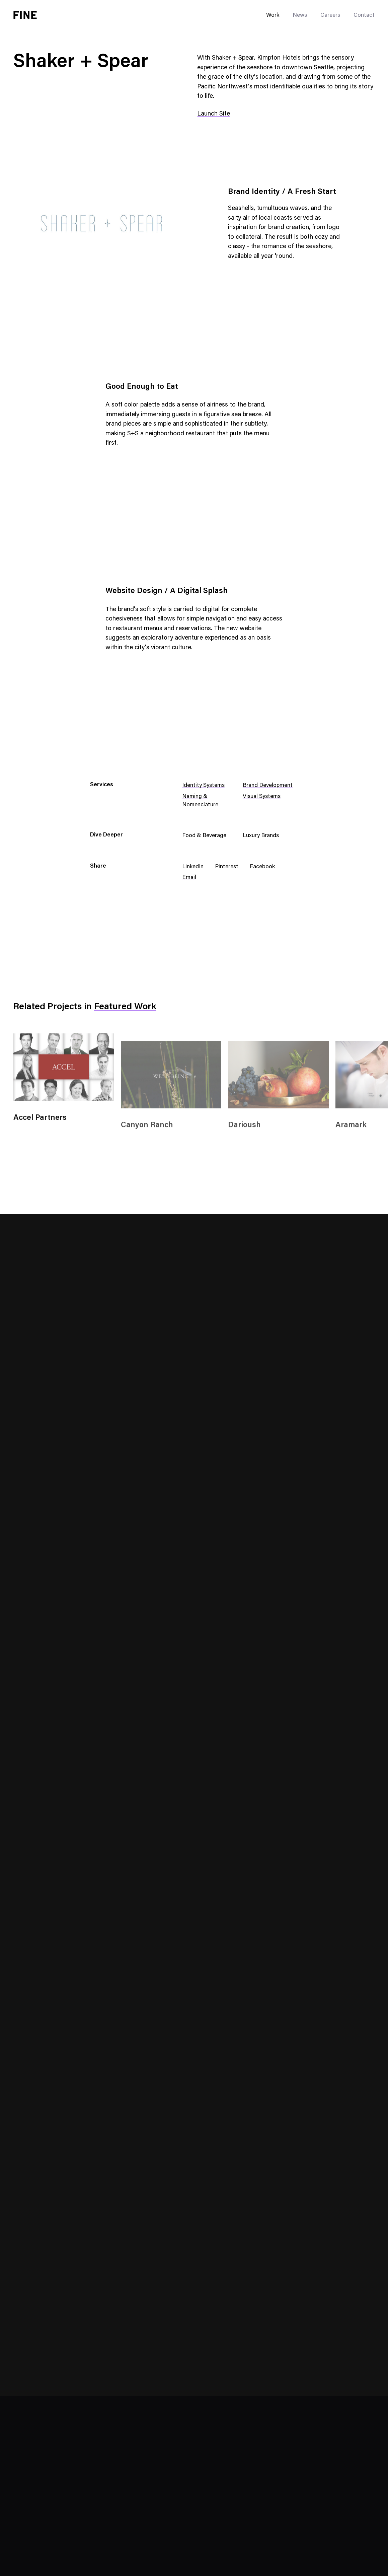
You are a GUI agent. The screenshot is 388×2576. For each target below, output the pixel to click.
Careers (330, 15)
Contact (364, 15)
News (300, 15)
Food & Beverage (204, 836)
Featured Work (125, 1007)
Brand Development (268, 786)
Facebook (262, 867)
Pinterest (226, 867)
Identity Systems (203, 786)
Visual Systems (262, 797)
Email (189, 878)
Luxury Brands (261, 836)
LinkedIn (193, 867)
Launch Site (213, 114)
